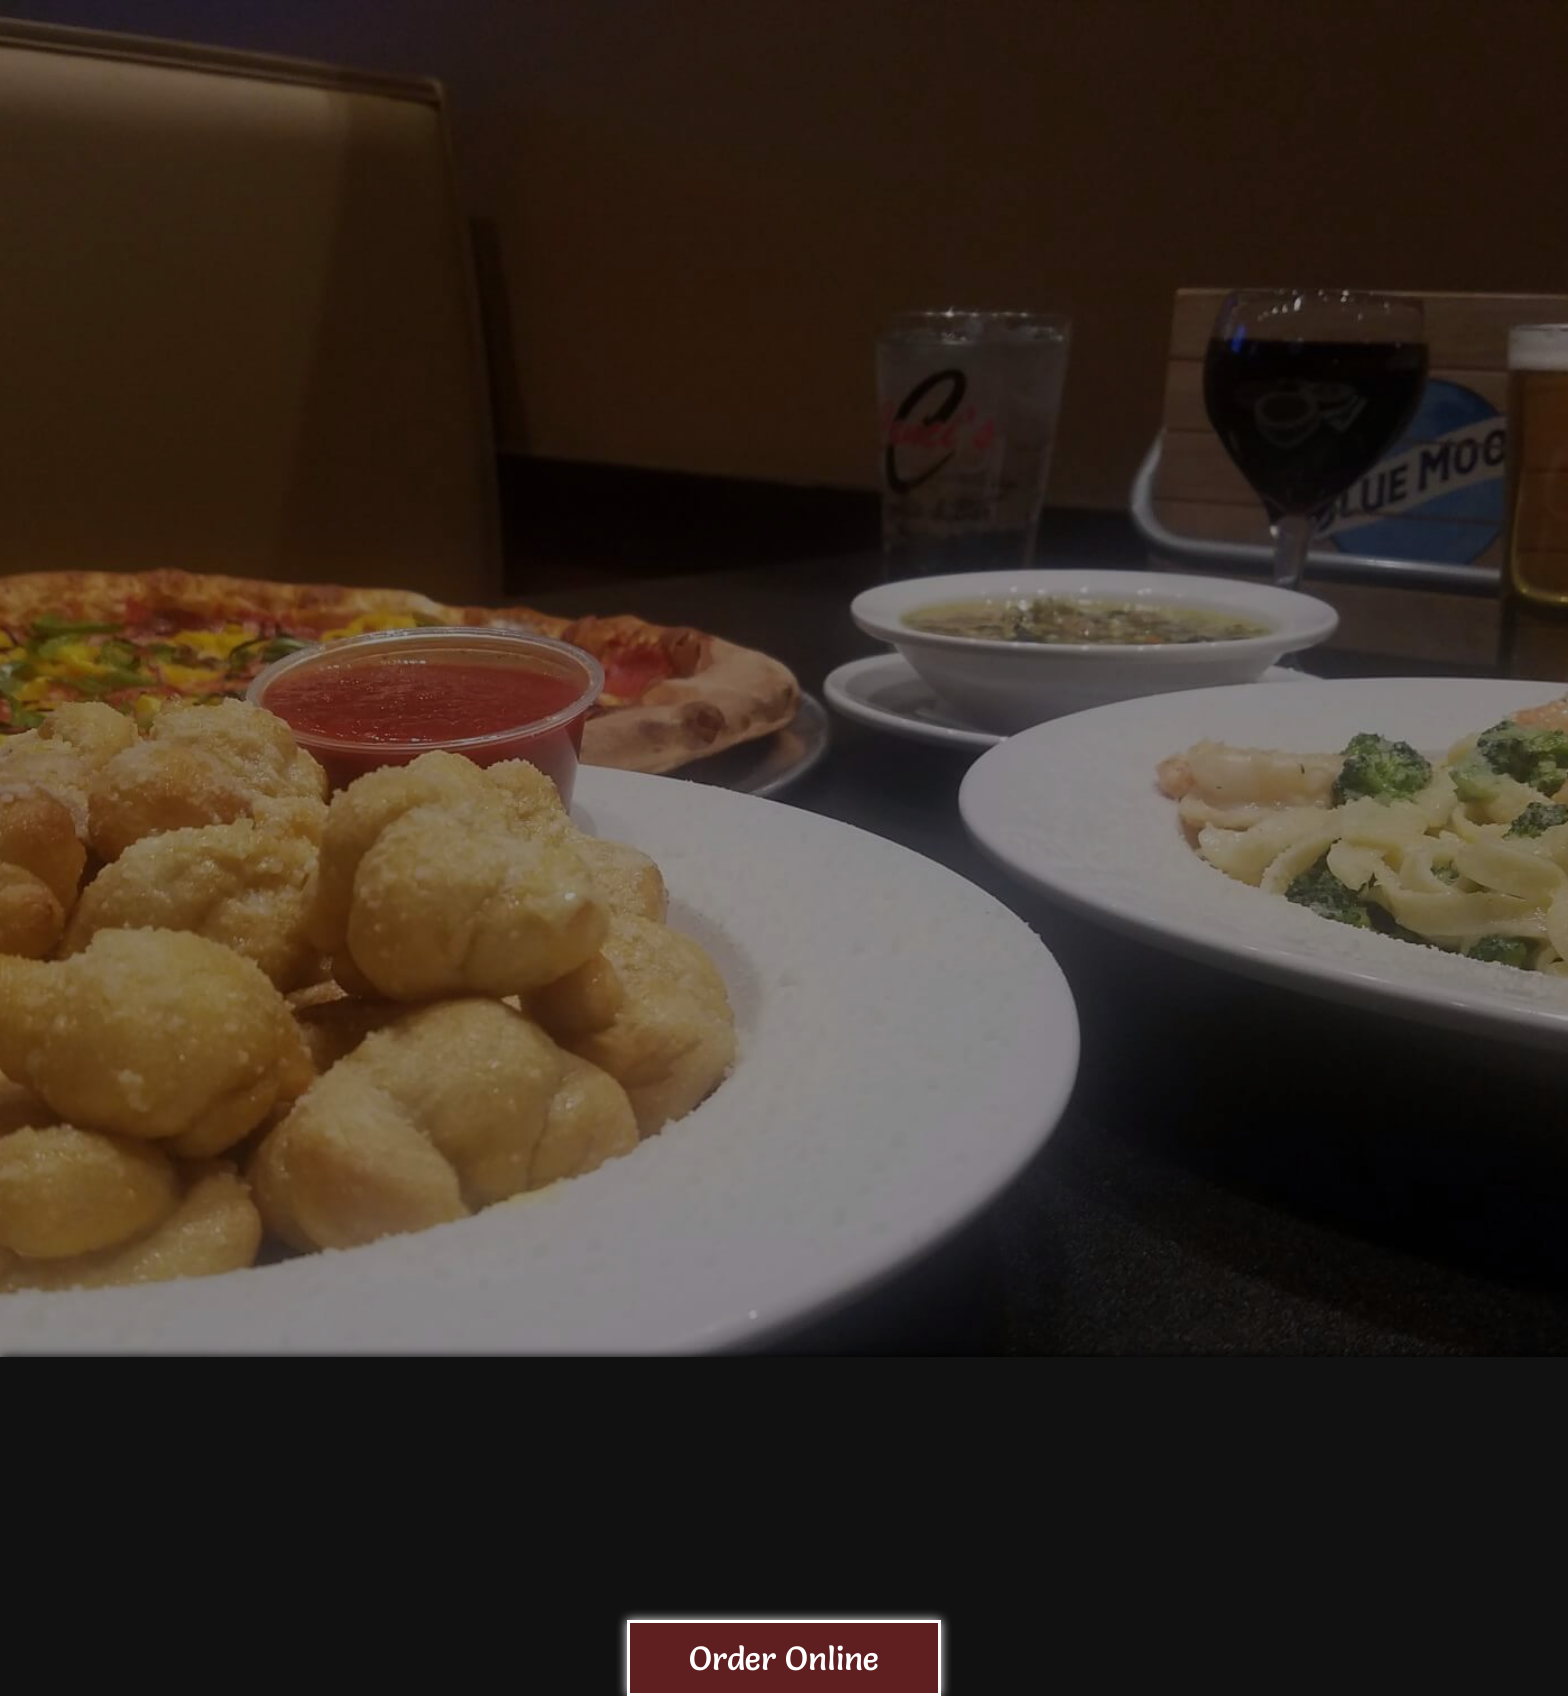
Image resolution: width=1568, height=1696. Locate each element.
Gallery (1501, 144)
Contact (1376, 22)
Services (1214, 144)
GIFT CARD (1359, 144)
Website (1368, 56)
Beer (944, 144)
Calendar (1068, 144)
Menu (844, 144)
